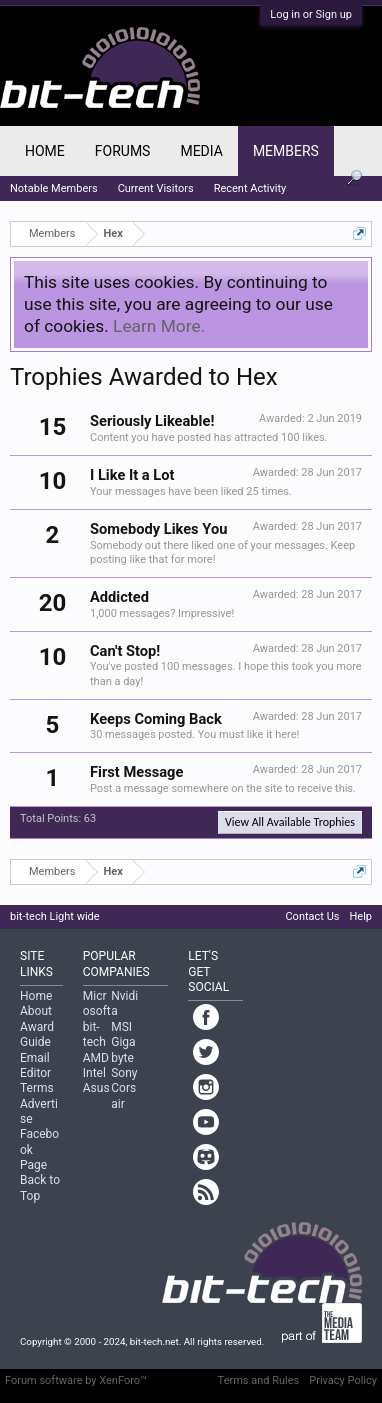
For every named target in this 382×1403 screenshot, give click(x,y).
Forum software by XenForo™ (76, 1380)
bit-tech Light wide (55, 916)
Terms (37, 1088)
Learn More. (159, 326)
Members (286, 151)
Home (45, 151)
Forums (123, 151)
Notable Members (54, 188)
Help (360, 916)
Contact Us (312, 916)
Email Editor (35, 1065)
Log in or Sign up (311, 14)
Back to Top (40, 1187)
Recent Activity (250, 188)
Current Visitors (156, 188)
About (36, 1011)
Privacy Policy (343, 1380)
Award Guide (37, 1034)
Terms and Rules (259, 1380)
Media (201, 151)
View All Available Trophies (290, 822)
